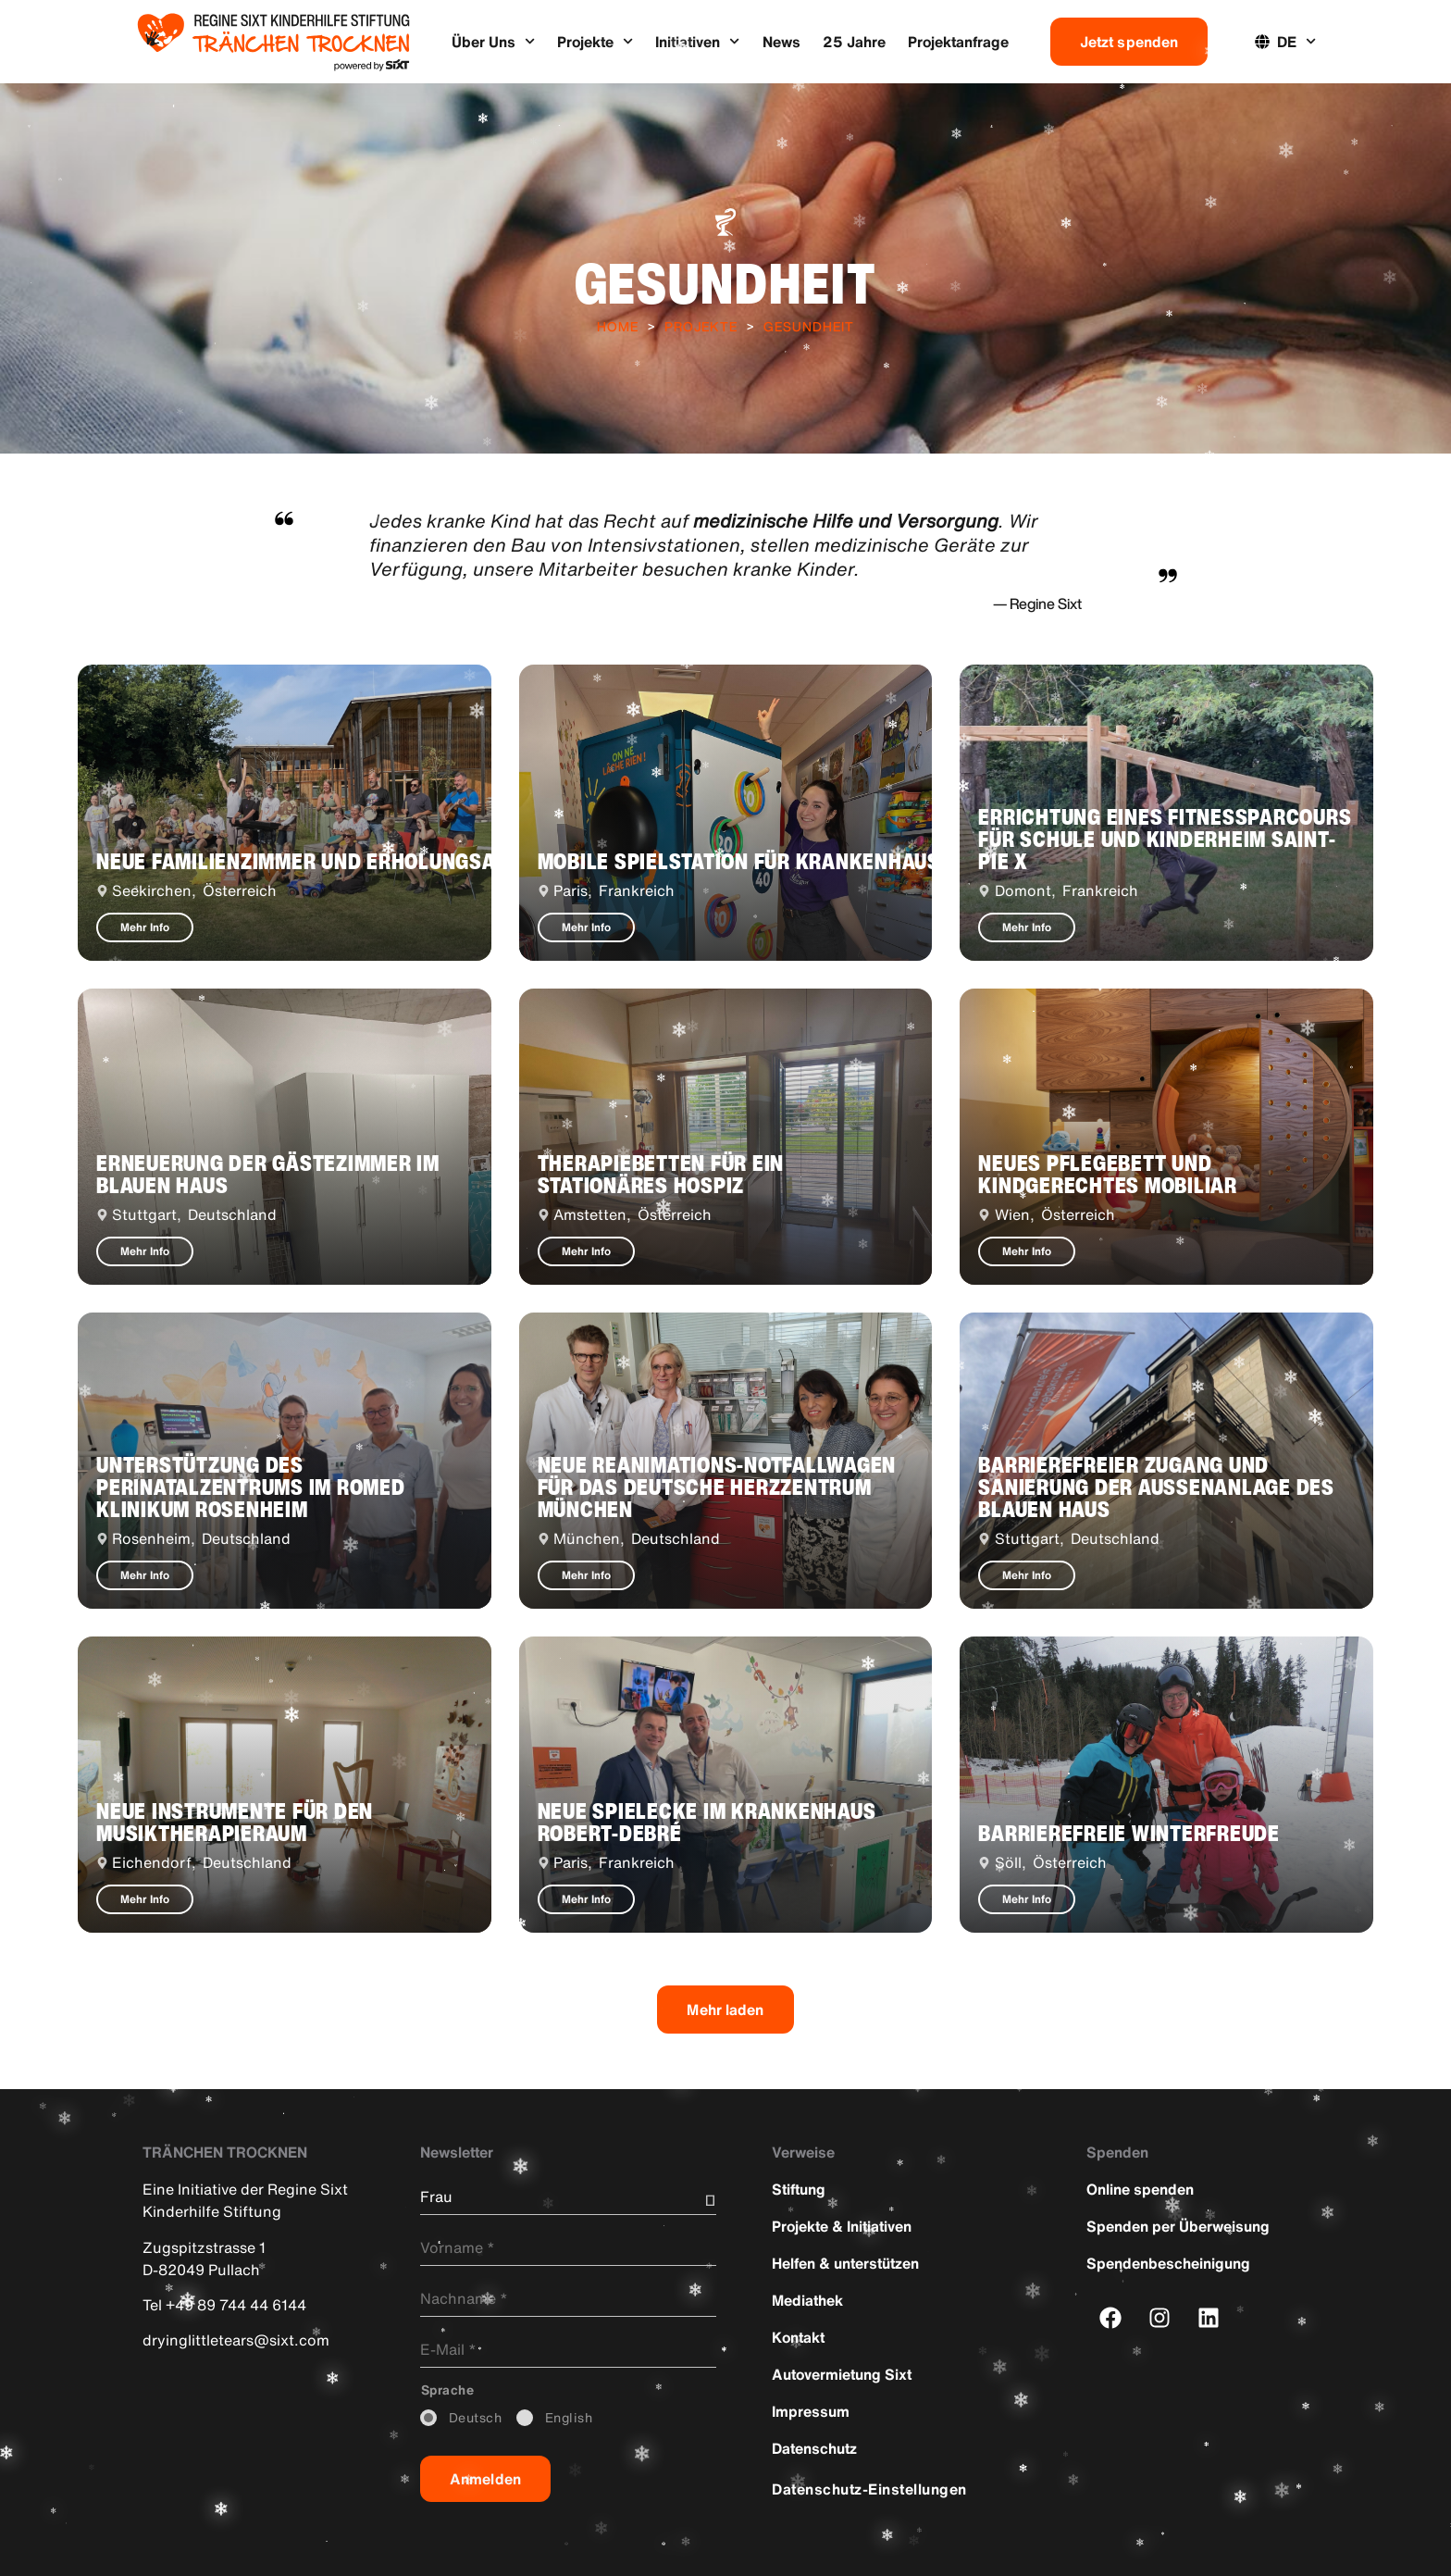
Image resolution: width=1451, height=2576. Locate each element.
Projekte (595, 41)
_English (569, 2418)
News (781, 42)
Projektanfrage (958, 42)
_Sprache (448, 2389)
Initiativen (697, 41)
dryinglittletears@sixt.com (236, 2340)
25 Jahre (854, 42)
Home (618, 326)
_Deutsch (475, 2418)
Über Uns (493, 41)
